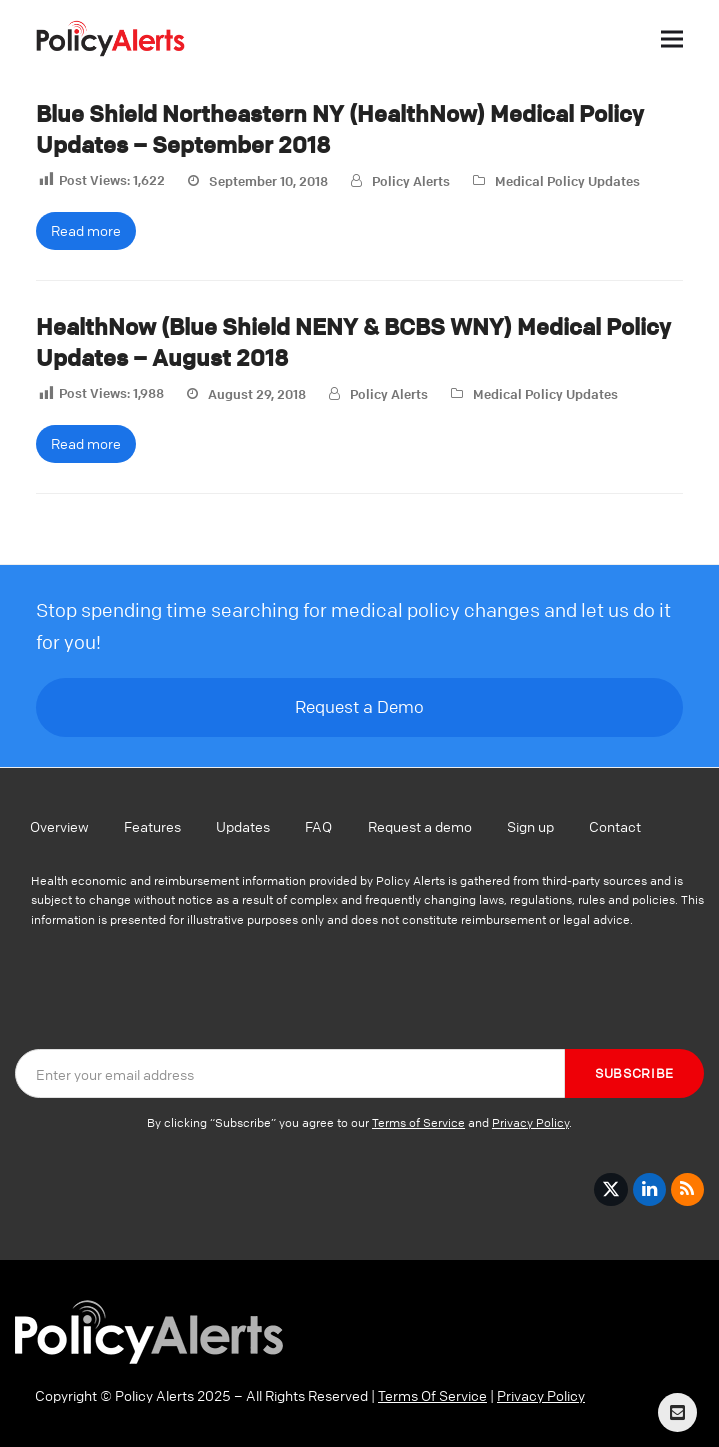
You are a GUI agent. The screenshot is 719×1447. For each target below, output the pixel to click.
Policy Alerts (411, 180)
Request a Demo (359, 706)
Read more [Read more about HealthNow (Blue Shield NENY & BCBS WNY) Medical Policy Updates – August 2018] (86, 443)
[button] (672, 38)
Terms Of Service (432, 1395)
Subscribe (634, 1073)
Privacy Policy (530, 1122)
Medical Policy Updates (567, 180)
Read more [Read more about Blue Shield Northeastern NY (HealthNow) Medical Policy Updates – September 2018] (86, 230)
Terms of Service (418, 1122)
